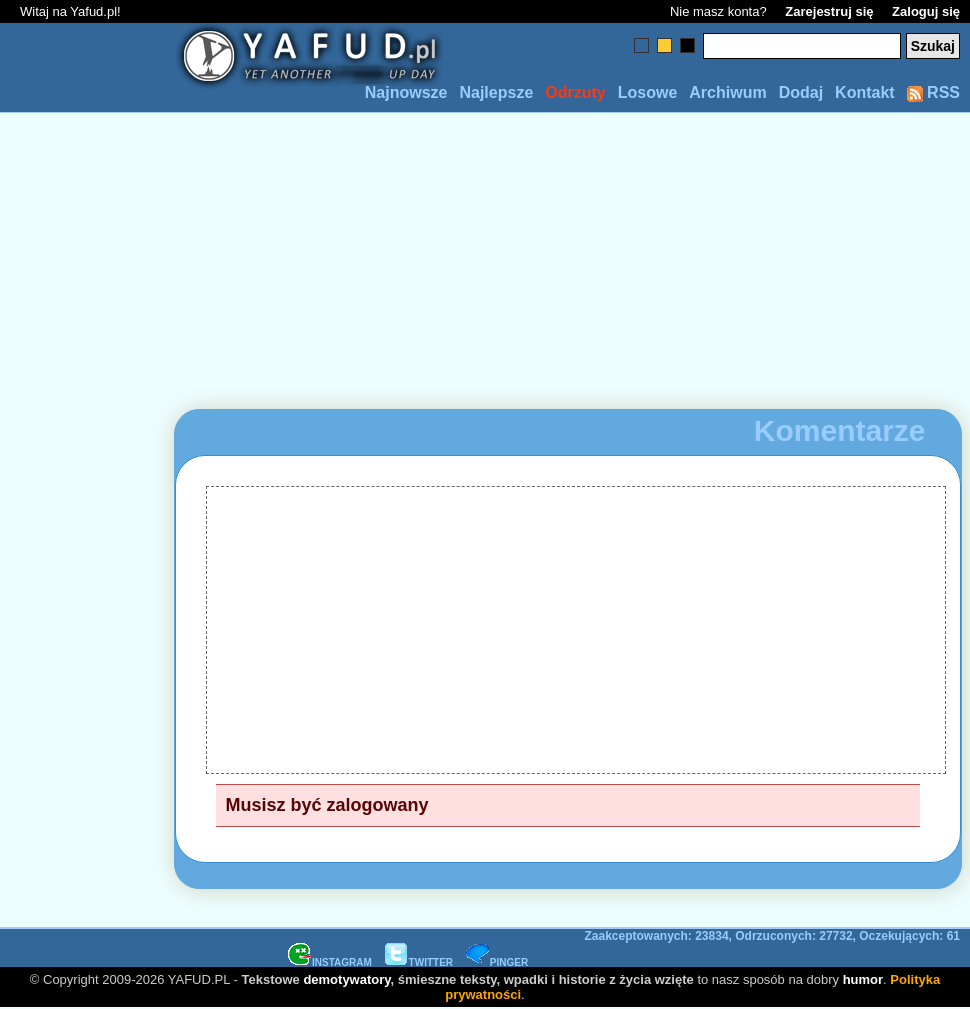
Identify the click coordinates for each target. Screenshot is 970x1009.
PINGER (497, 962)
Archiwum (727, 92)
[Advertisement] (88, 505)
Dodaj (801, 92)
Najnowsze (406, 92)
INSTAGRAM (330, 962)
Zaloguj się (926, 11)
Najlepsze (496, 92)
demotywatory (346, 979)
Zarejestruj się (829, 11)
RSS (933, 92)
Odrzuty (575, 92)
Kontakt (865, 92)
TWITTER (419, 962)
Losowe (648, 92)
